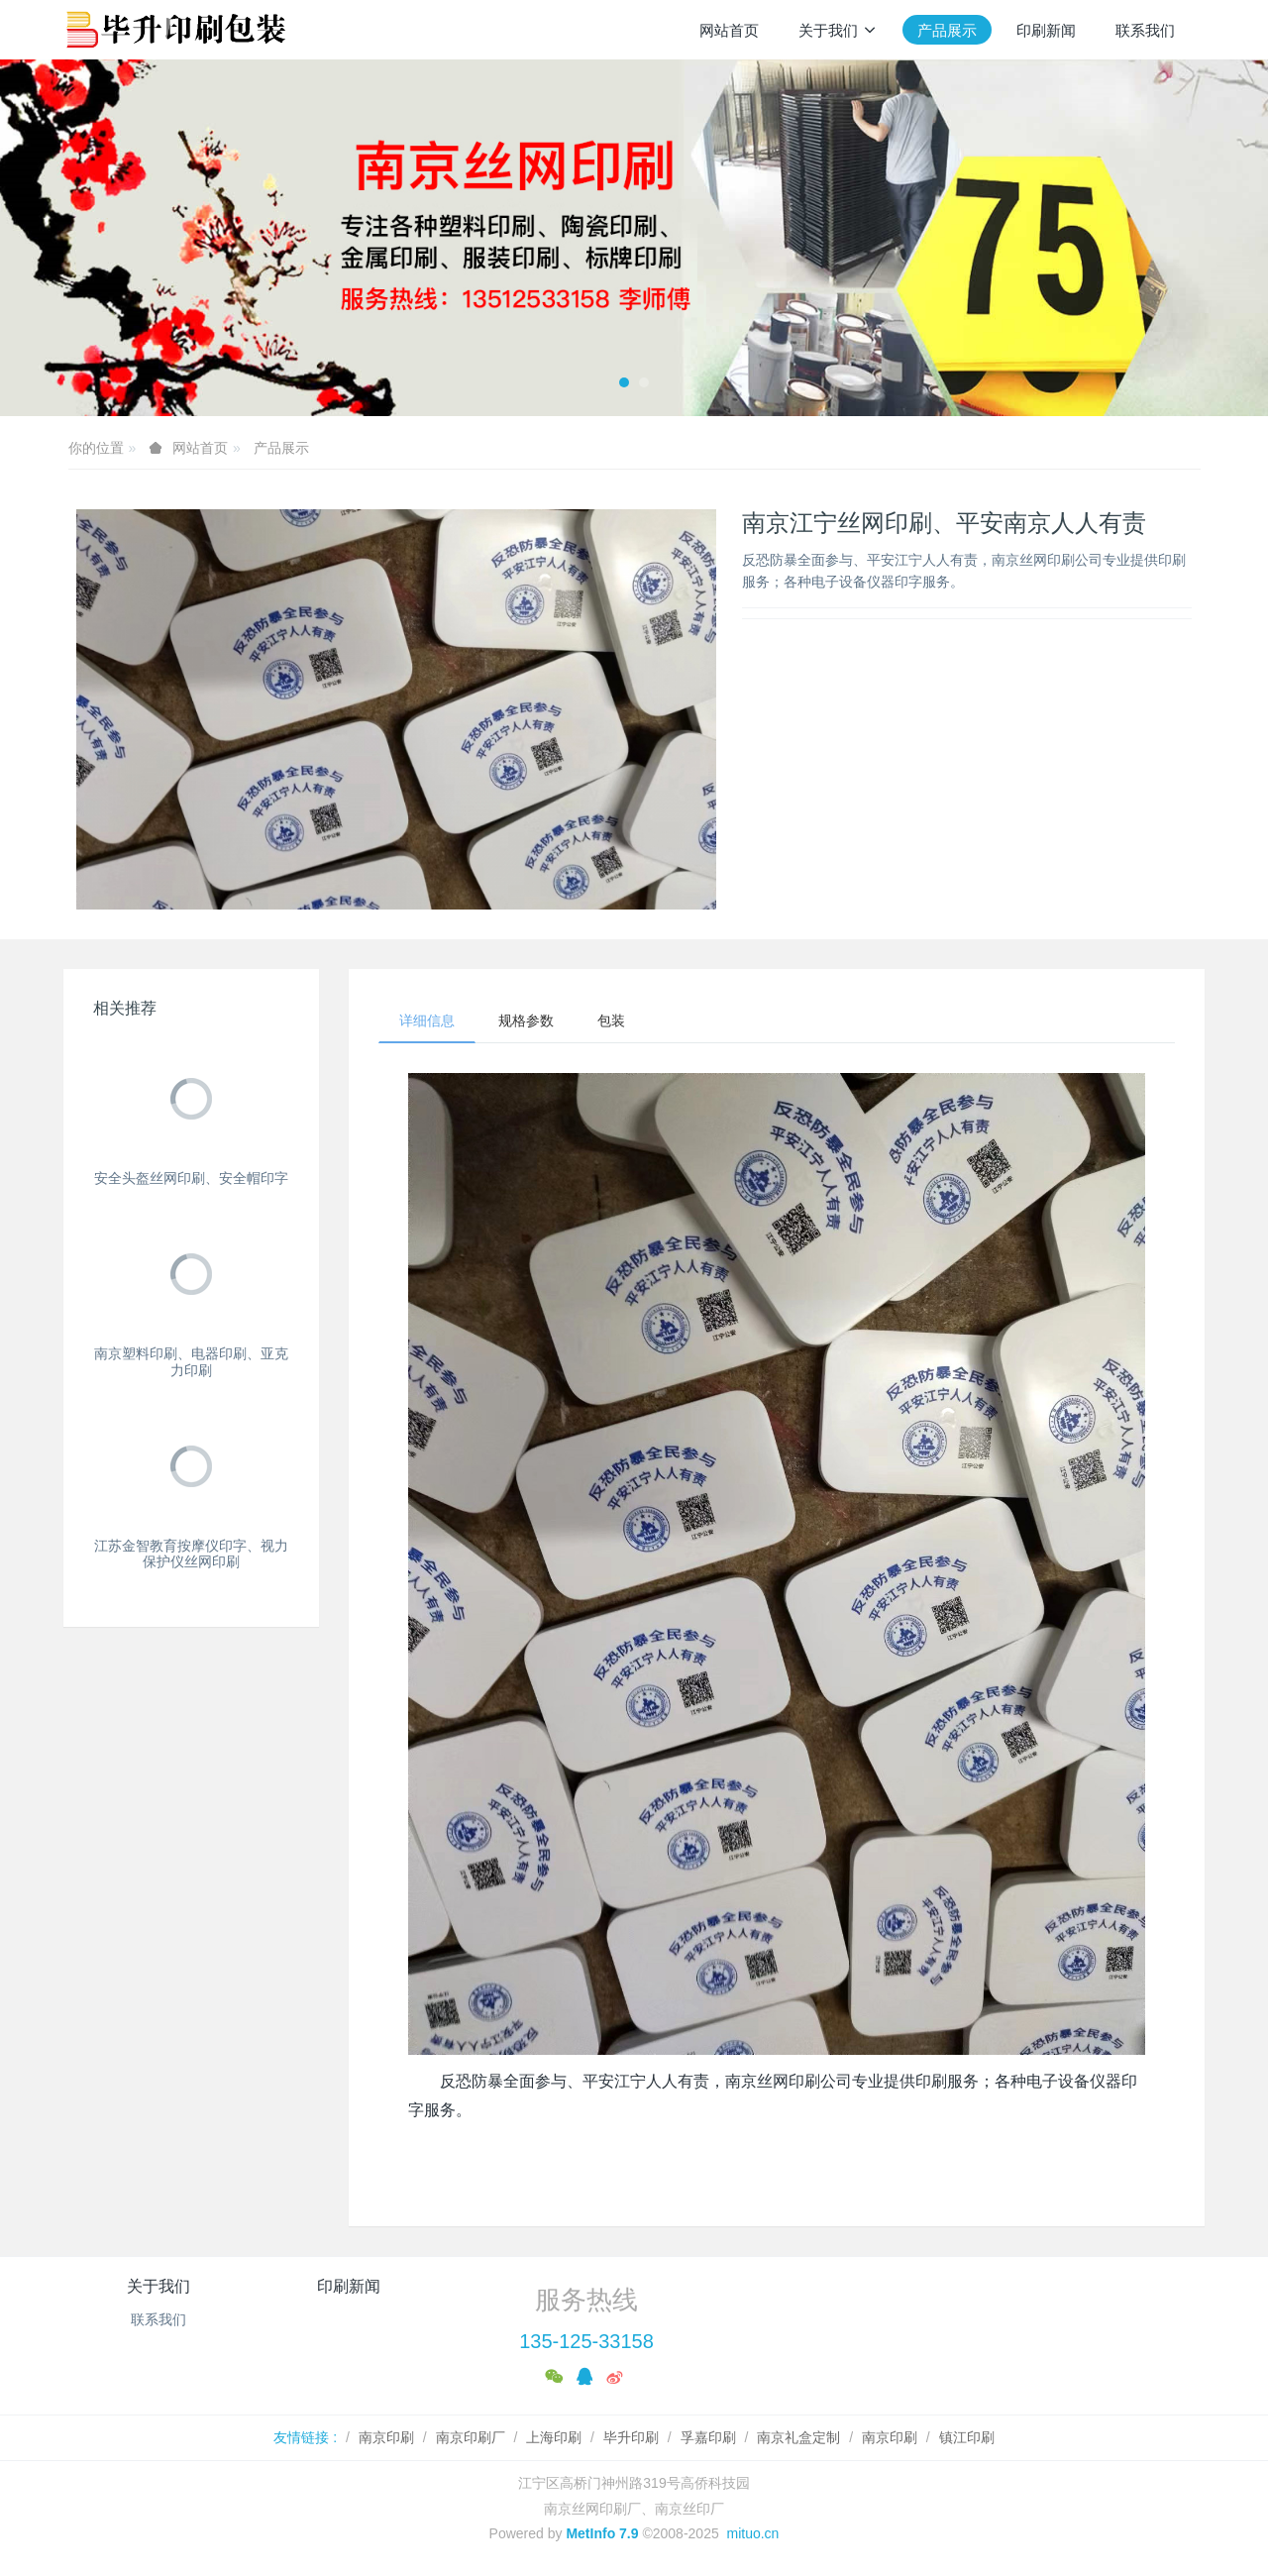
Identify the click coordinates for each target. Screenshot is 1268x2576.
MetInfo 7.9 (602, 2533)
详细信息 (427, 1020)
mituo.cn (752, 2533)
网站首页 (729, 30)
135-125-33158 (586, 2341)
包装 (611, 1020)
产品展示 (281, 448)
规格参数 (526, 1020)
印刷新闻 (348, 2286)
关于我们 (158, 2286)
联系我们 (158, 2319)
